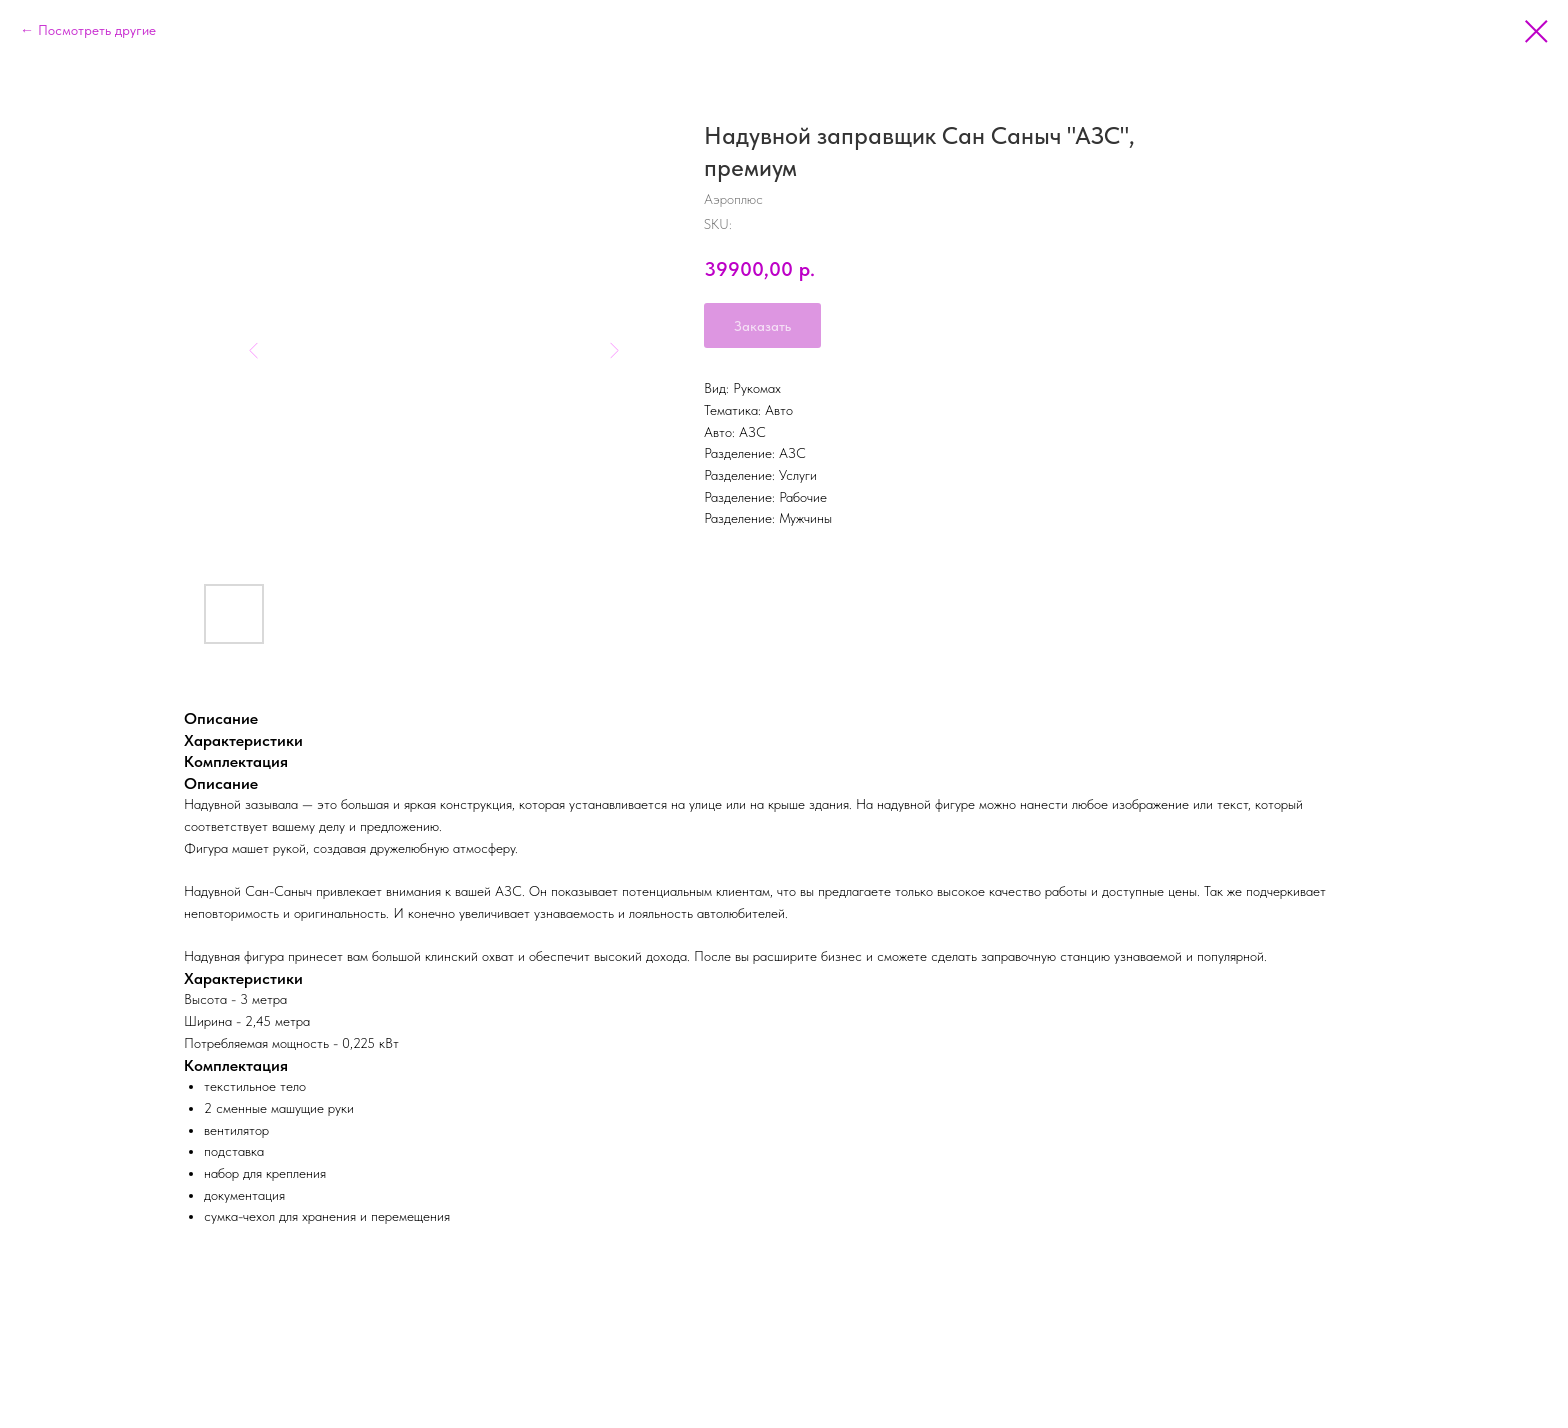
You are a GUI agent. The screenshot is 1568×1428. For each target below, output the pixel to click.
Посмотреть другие (97, 30)
